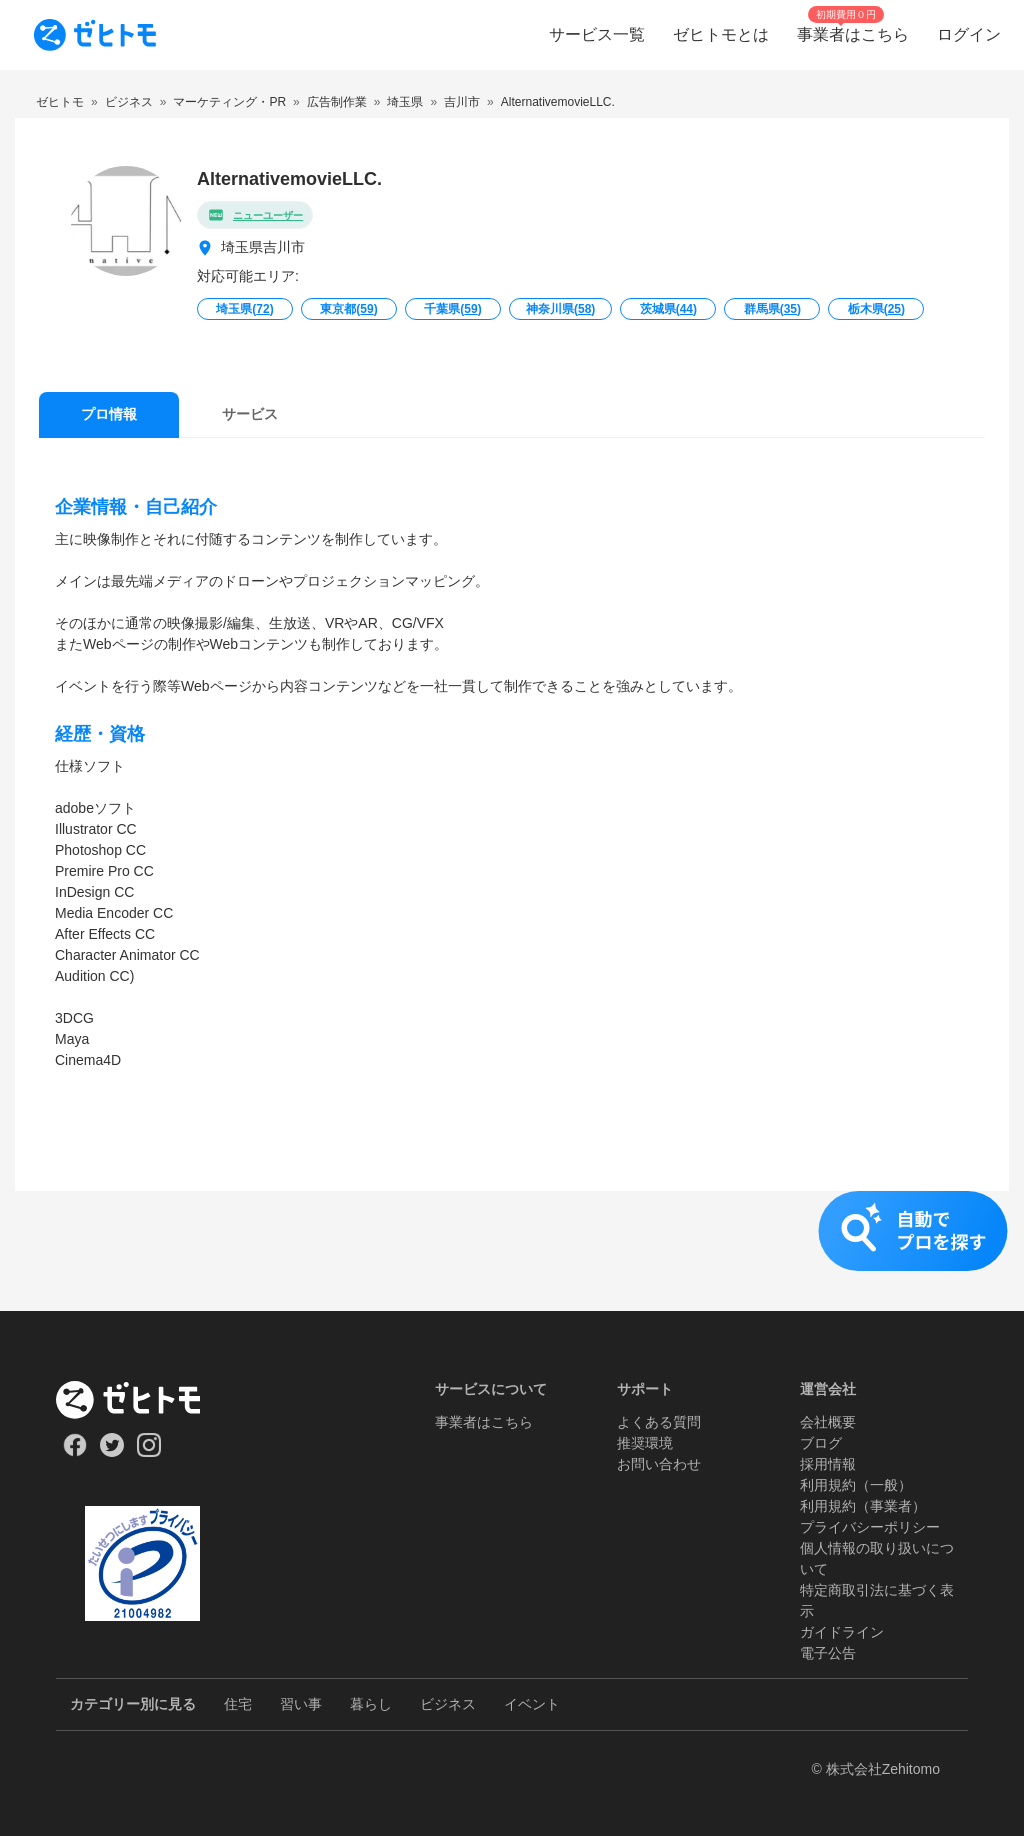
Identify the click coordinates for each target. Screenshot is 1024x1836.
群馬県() (772, 309)
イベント (532, 1704)
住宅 (238, 1704)
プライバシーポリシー (870, 1527)
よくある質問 (659, 1422)
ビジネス (448, 1704)
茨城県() (668, 309)
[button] (512, 1251)
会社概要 (828, 1422)
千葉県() (452, 309)
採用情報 (828, 1464)
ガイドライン (842, 1632)
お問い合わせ (659, 1464)
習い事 (301, 1704)
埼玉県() (244, 309)
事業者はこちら (484, 1422)
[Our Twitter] (111, 1452)
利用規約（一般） (856, 1485)
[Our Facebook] (74, 1452)
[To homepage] (95, 35)
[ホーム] (142, 1400)
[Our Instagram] (149, 1452)
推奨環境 (645, 1443)
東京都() (348, 309)
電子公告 (828, 1653)
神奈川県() (560, 309)
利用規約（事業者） (863, 1506)
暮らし (371, 1704)
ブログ (821, 1443)
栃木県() (876, 309)
